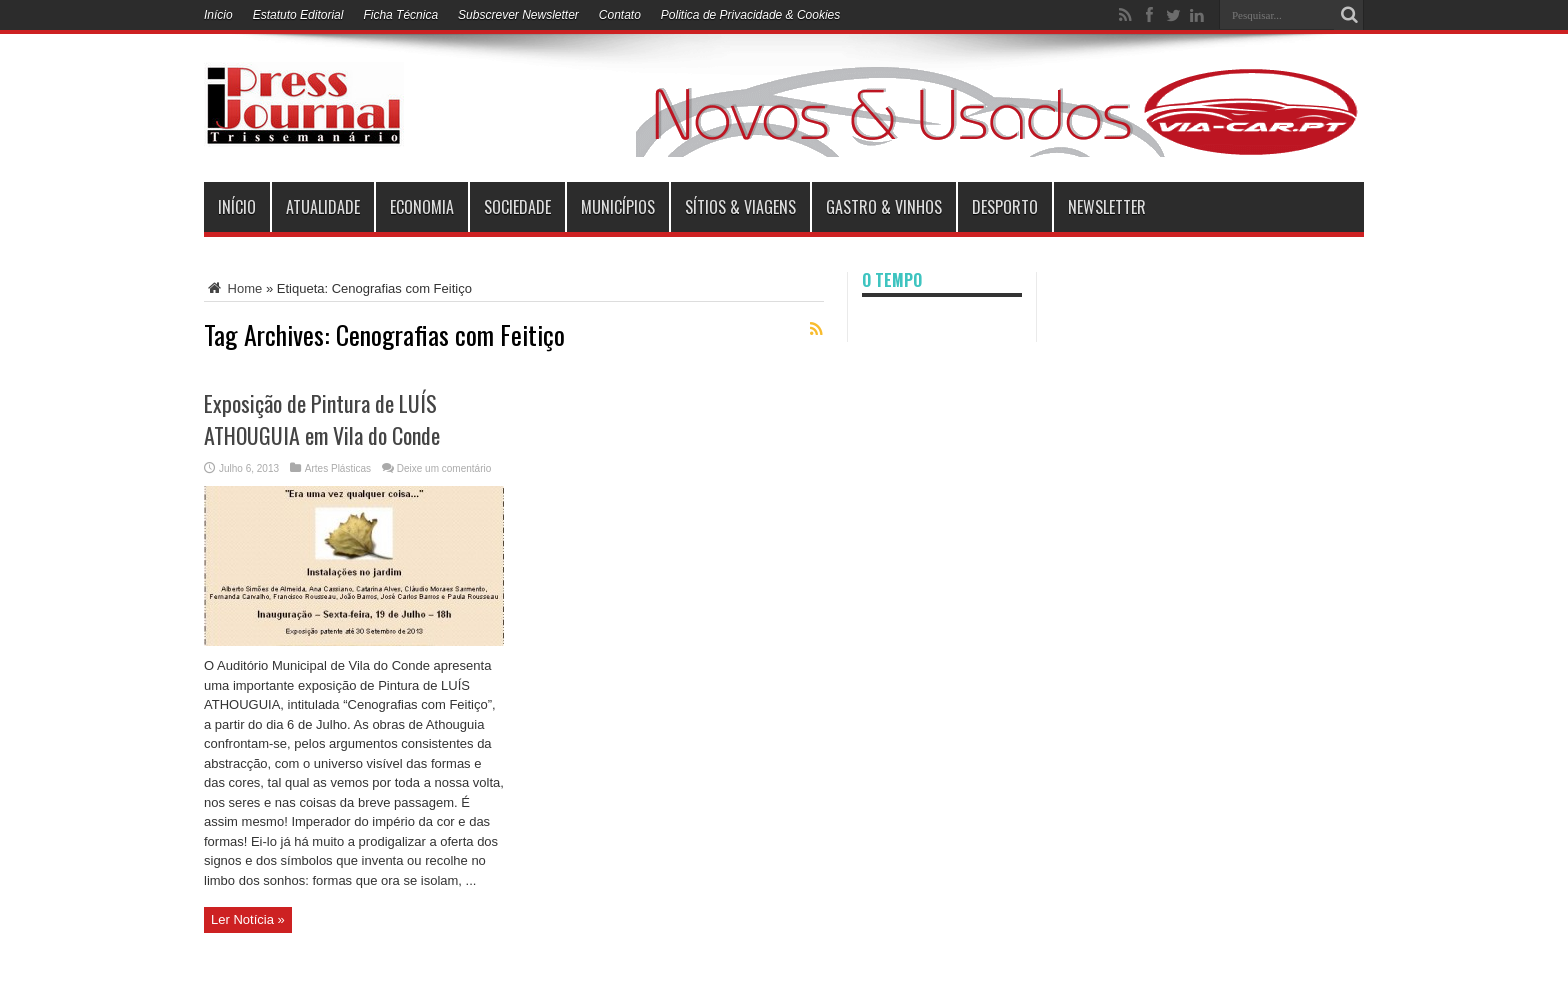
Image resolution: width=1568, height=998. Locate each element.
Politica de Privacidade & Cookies (750, 15)
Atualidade (323, 207)
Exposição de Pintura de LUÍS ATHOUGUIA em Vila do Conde (322, 419)
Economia (422, 207)
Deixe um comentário (444, 468)
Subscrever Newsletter (518, 15)
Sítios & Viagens (740, 207)
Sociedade (517, 207)
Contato (620, 15)
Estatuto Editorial (298, 15)
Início (218, 15)
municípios (618, 207)
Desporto (1005, 207)
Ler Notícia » (248, 919)
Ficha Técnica (400, 15)
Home (233, 288)
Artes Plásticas (338, 468)
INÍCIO (237, 207)
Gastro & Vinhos (884, 207)
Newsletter (1107, 207)
